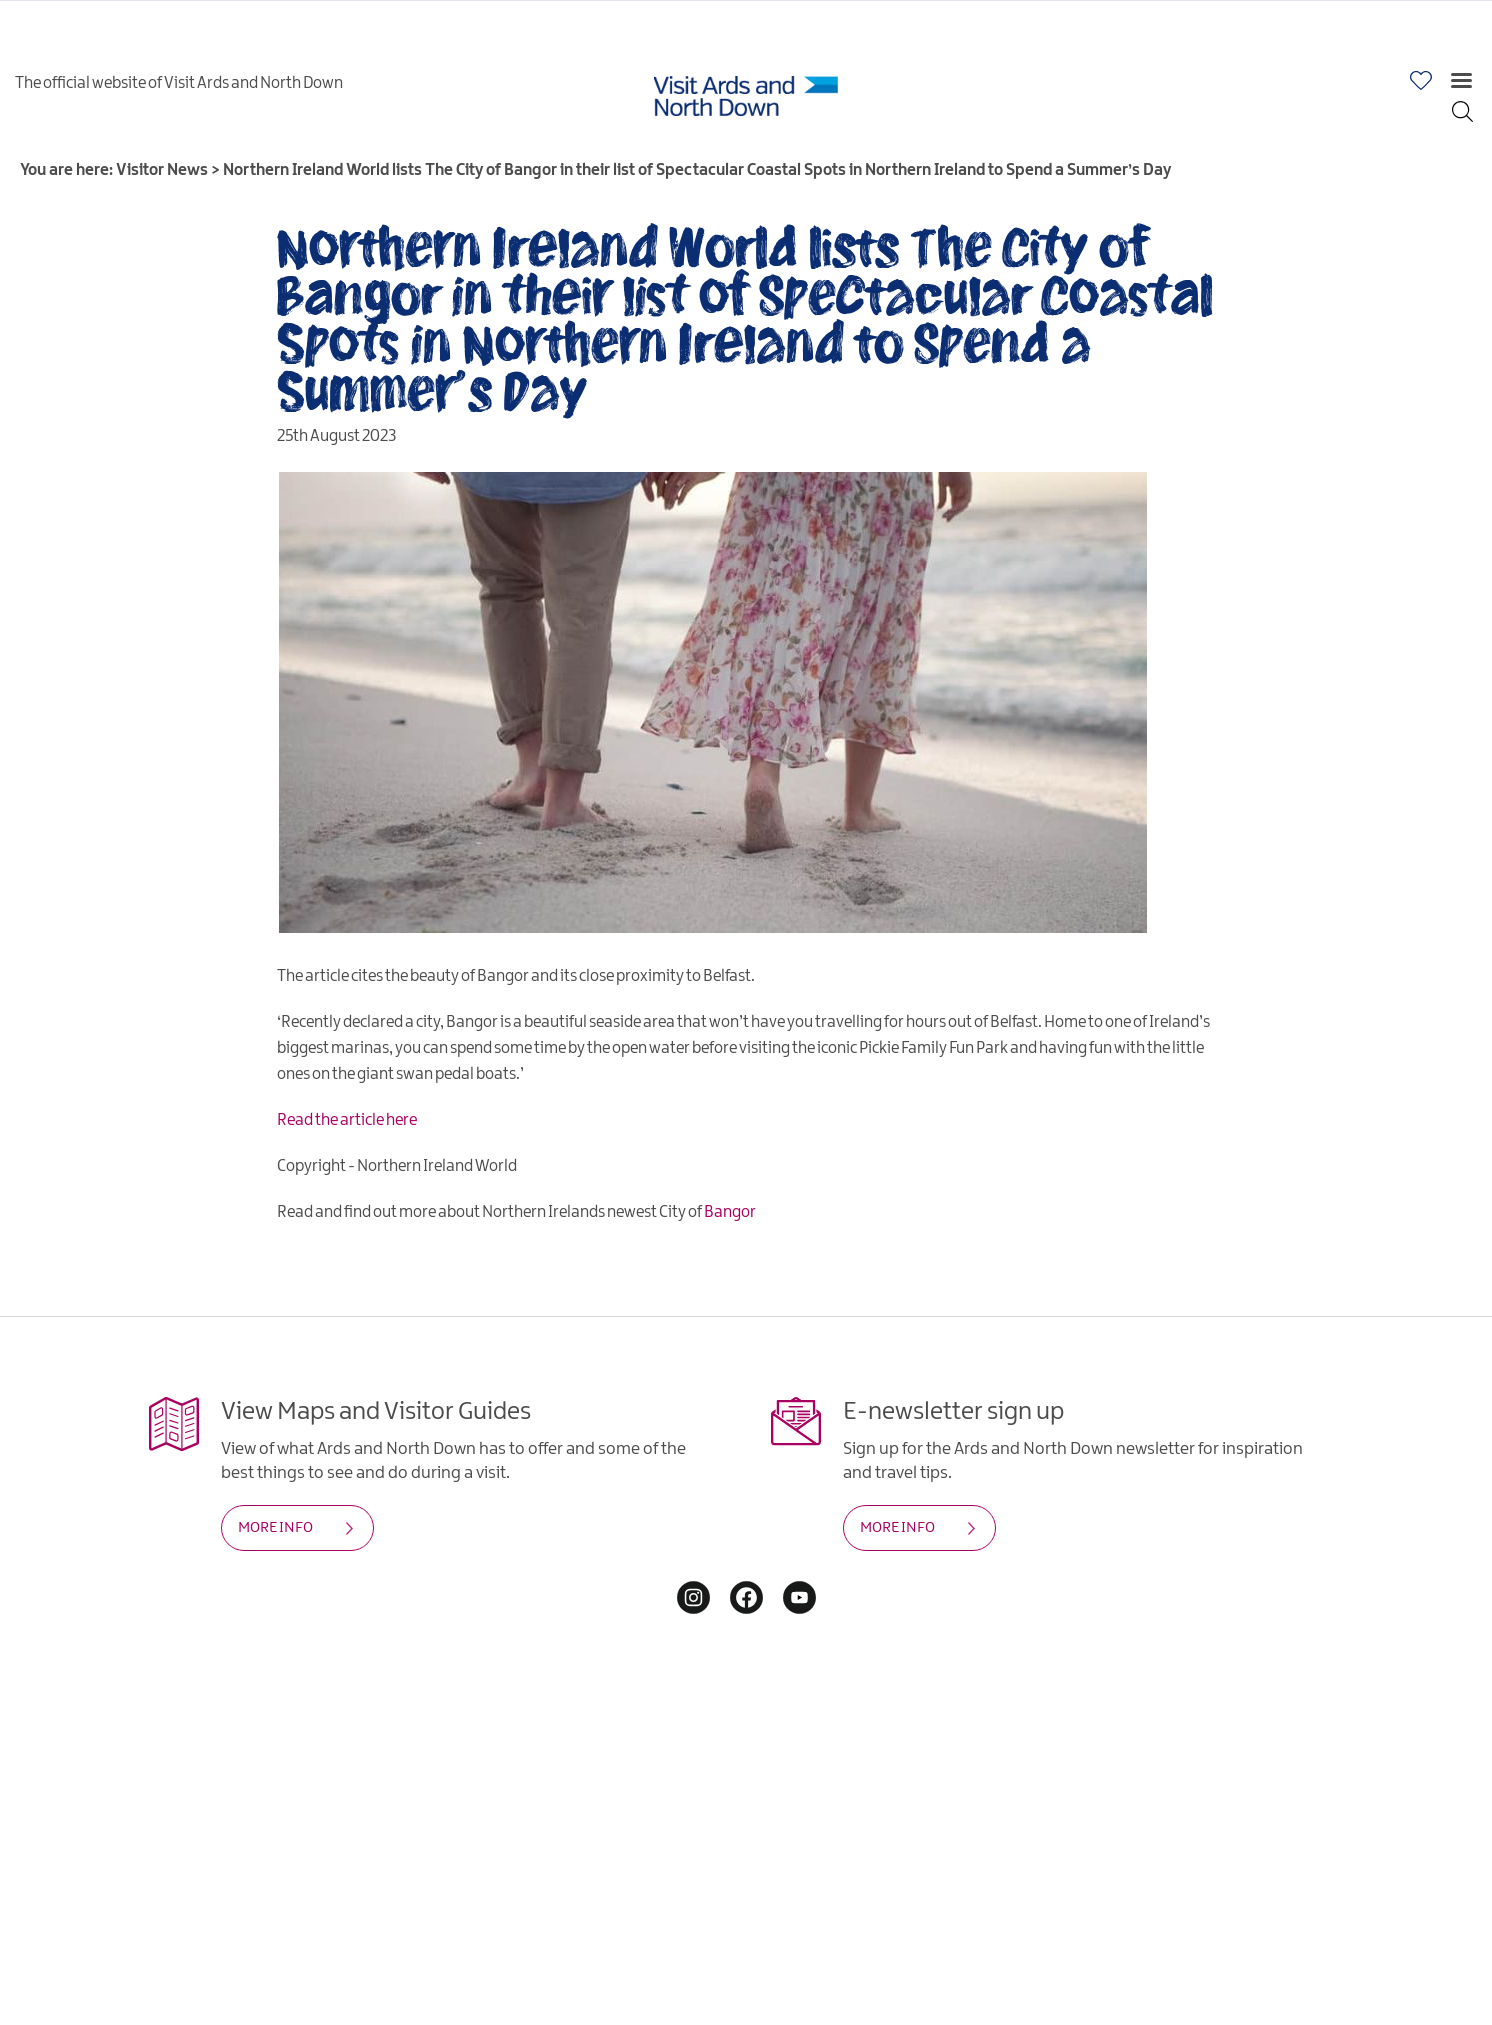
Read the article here (347, 1120)
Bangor (730, 1212)
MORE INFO (275, 1528)
